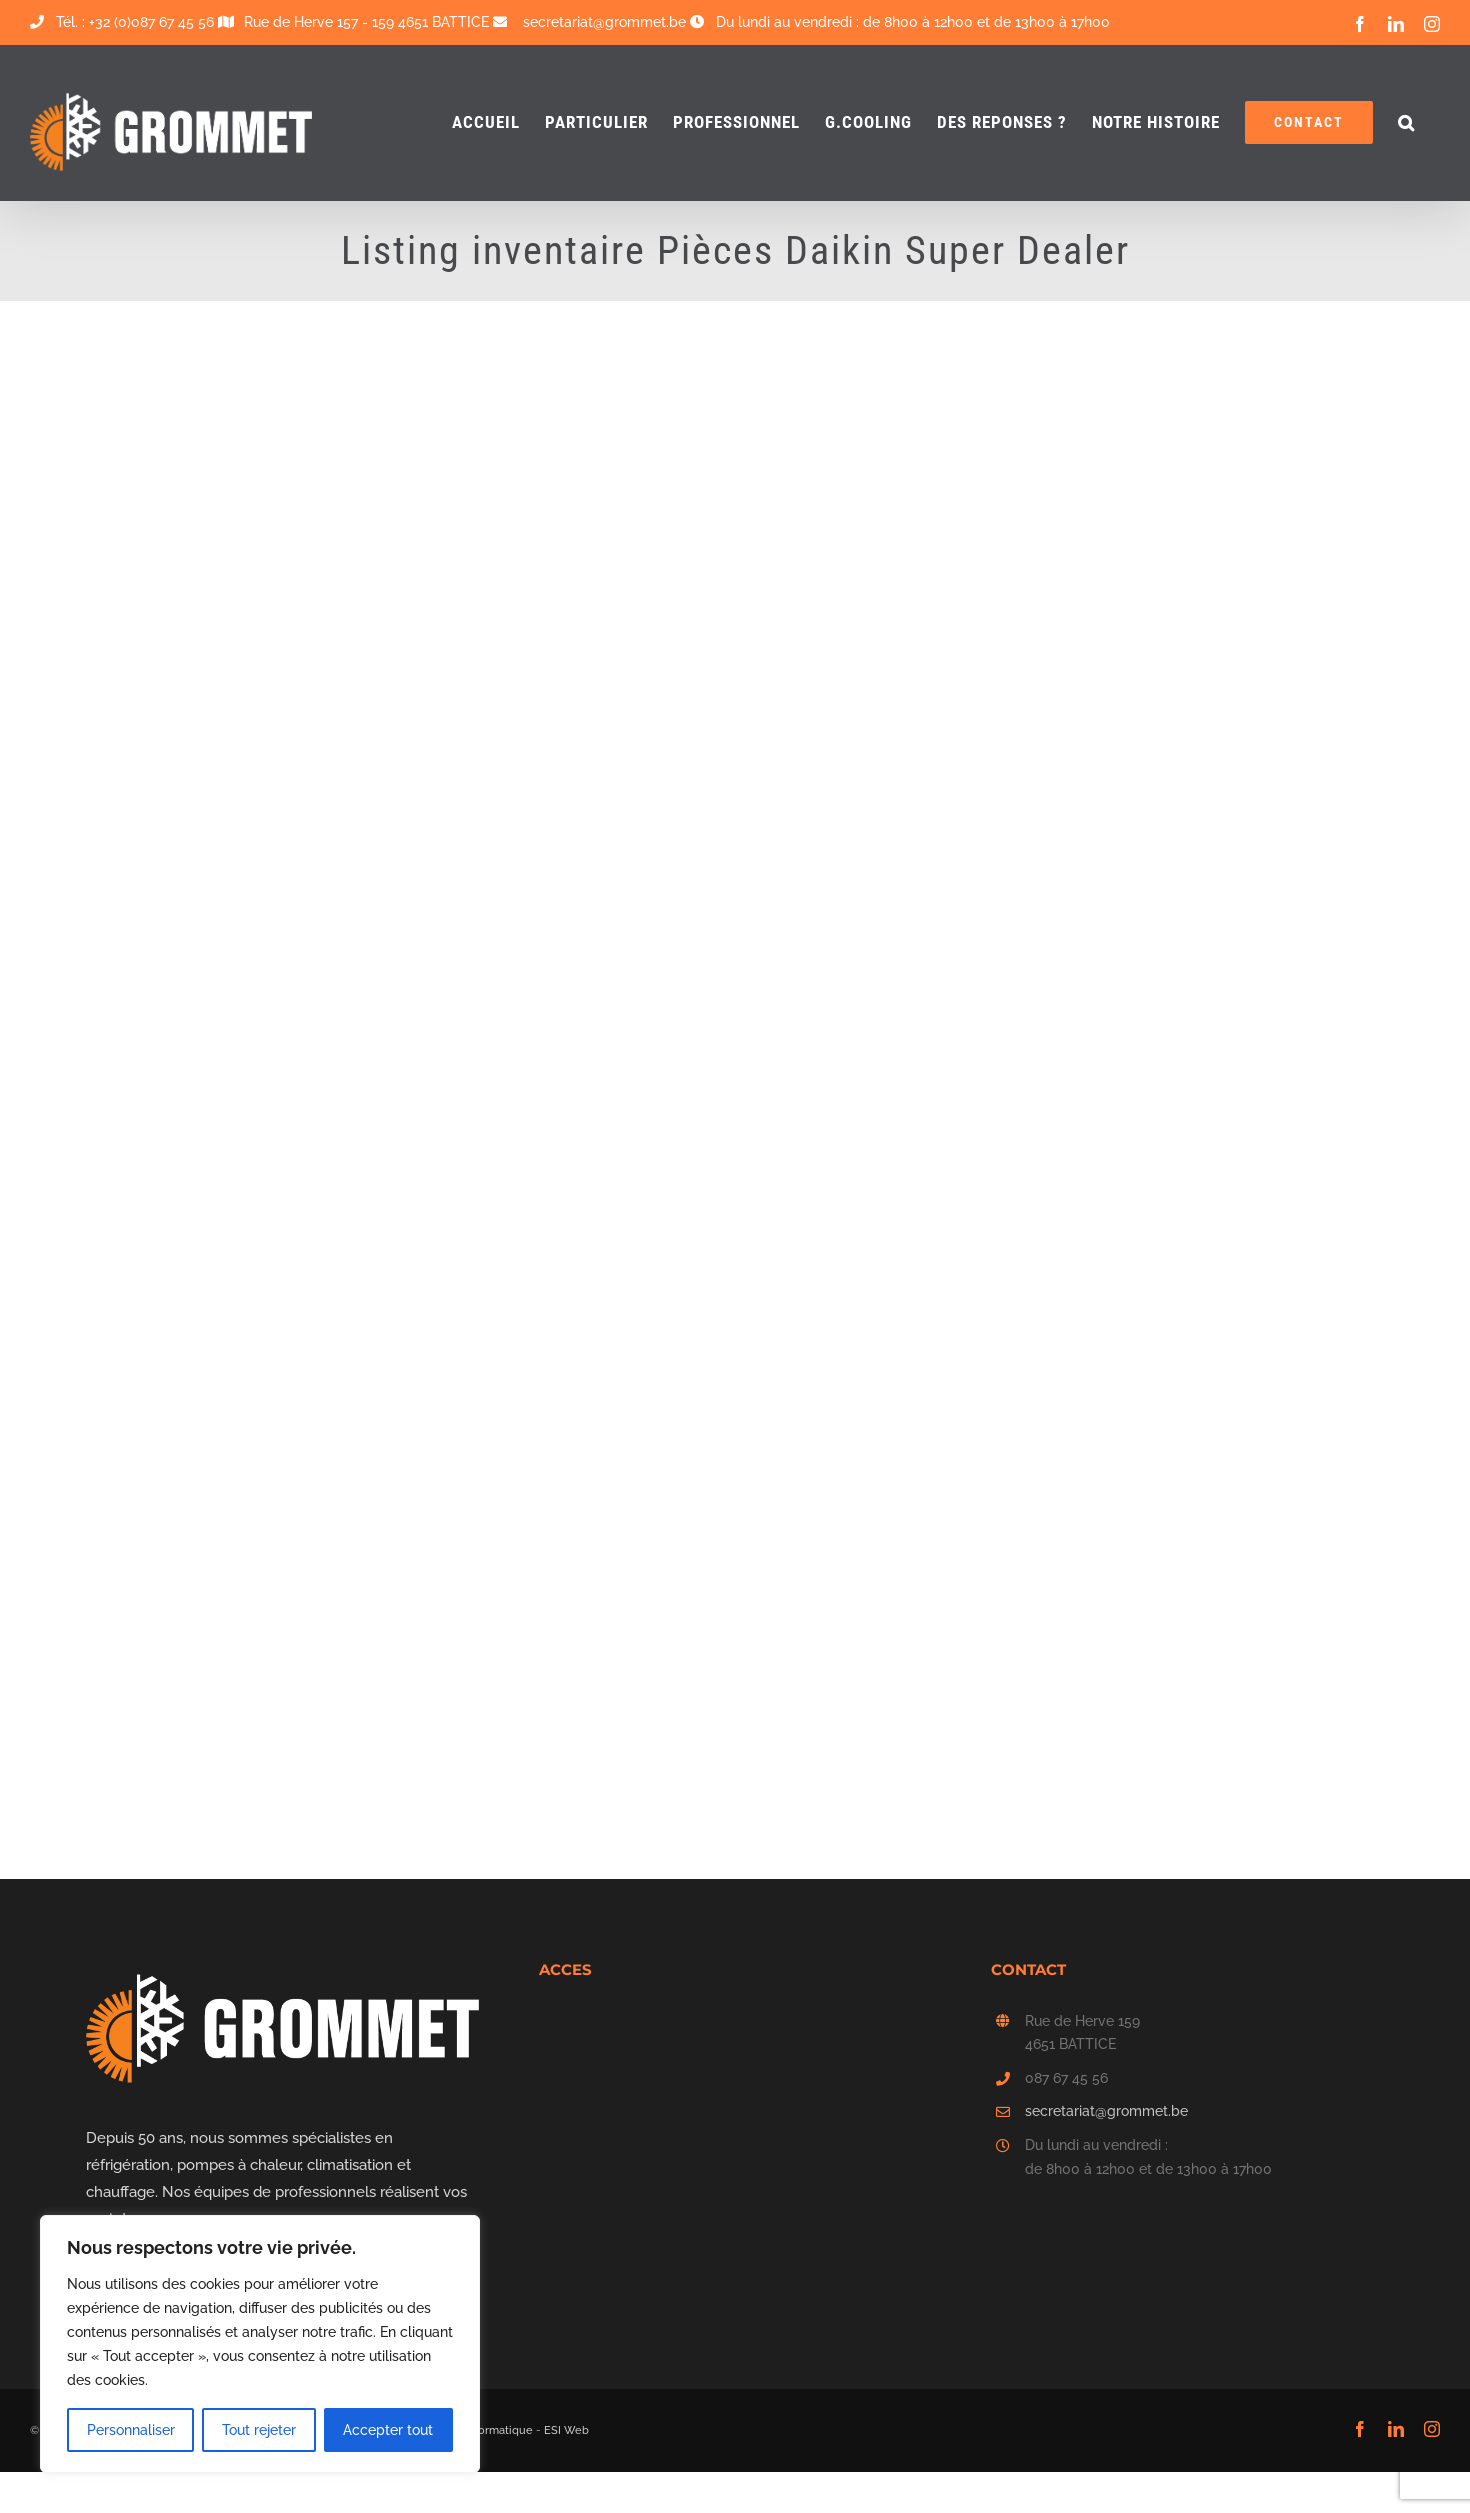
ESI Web (566, 2430)
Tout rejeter (259, 2430)
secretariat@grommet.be (1106, 2111)
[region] (260, 2344)
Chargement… (750, 681)
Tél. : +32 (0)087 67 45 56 (122, 22)
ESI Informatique (489, 2430)
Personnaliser (131, 2430)
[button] (1406, 122)
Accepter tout (388, 2430)
